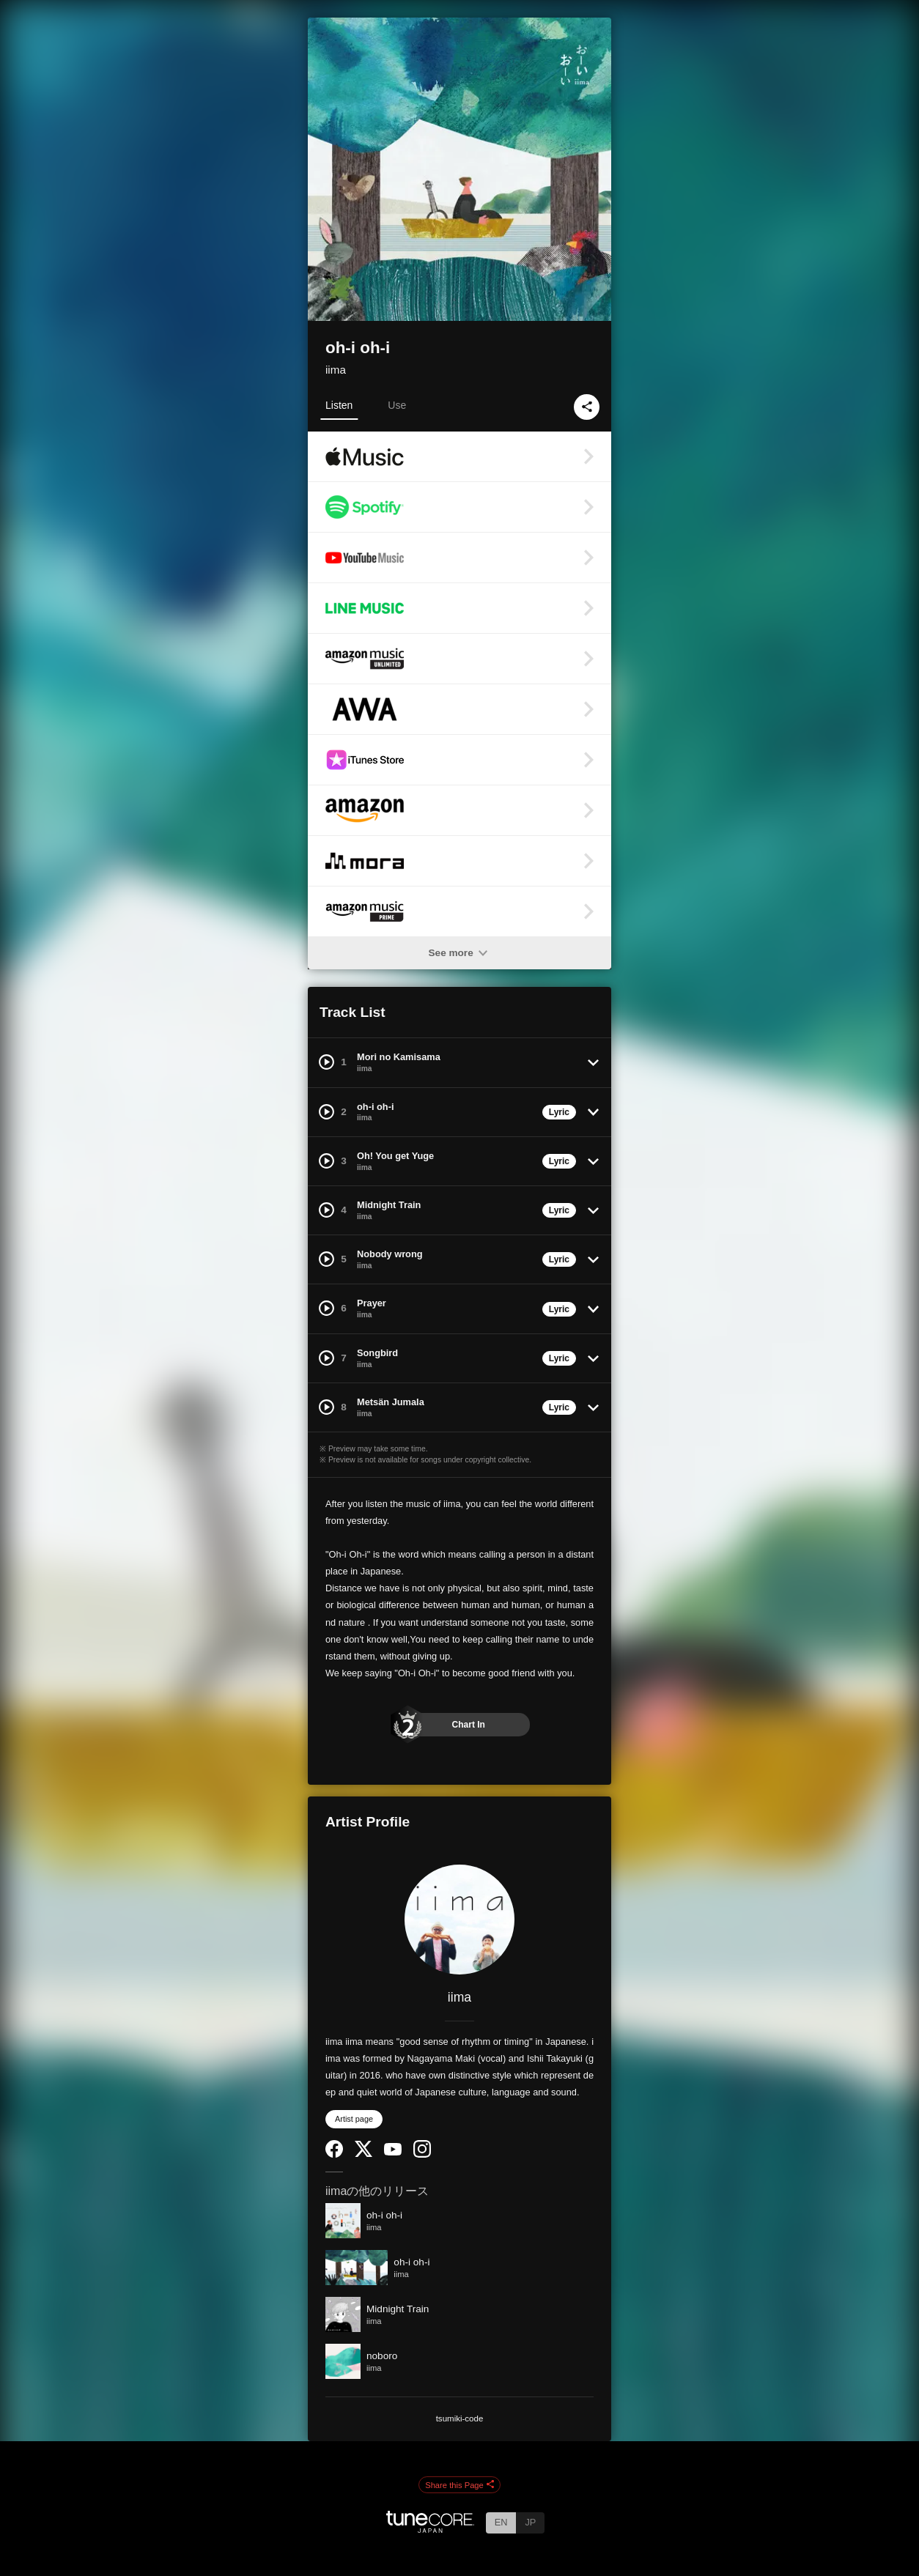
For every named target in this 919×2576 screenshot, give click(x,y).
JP (530, 2522)
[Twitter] (363, 2153)
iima (335, 369)
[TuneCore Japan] (430, 2529)
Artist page (354, 2118)
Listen (339, 405)
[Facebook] (334, 2154)
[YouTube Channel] (393, 2152)
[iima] (459, 1919)
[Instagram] (422, 2154)
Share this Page (459, 2485)
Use (397, 405)
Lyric (559, 1112)
